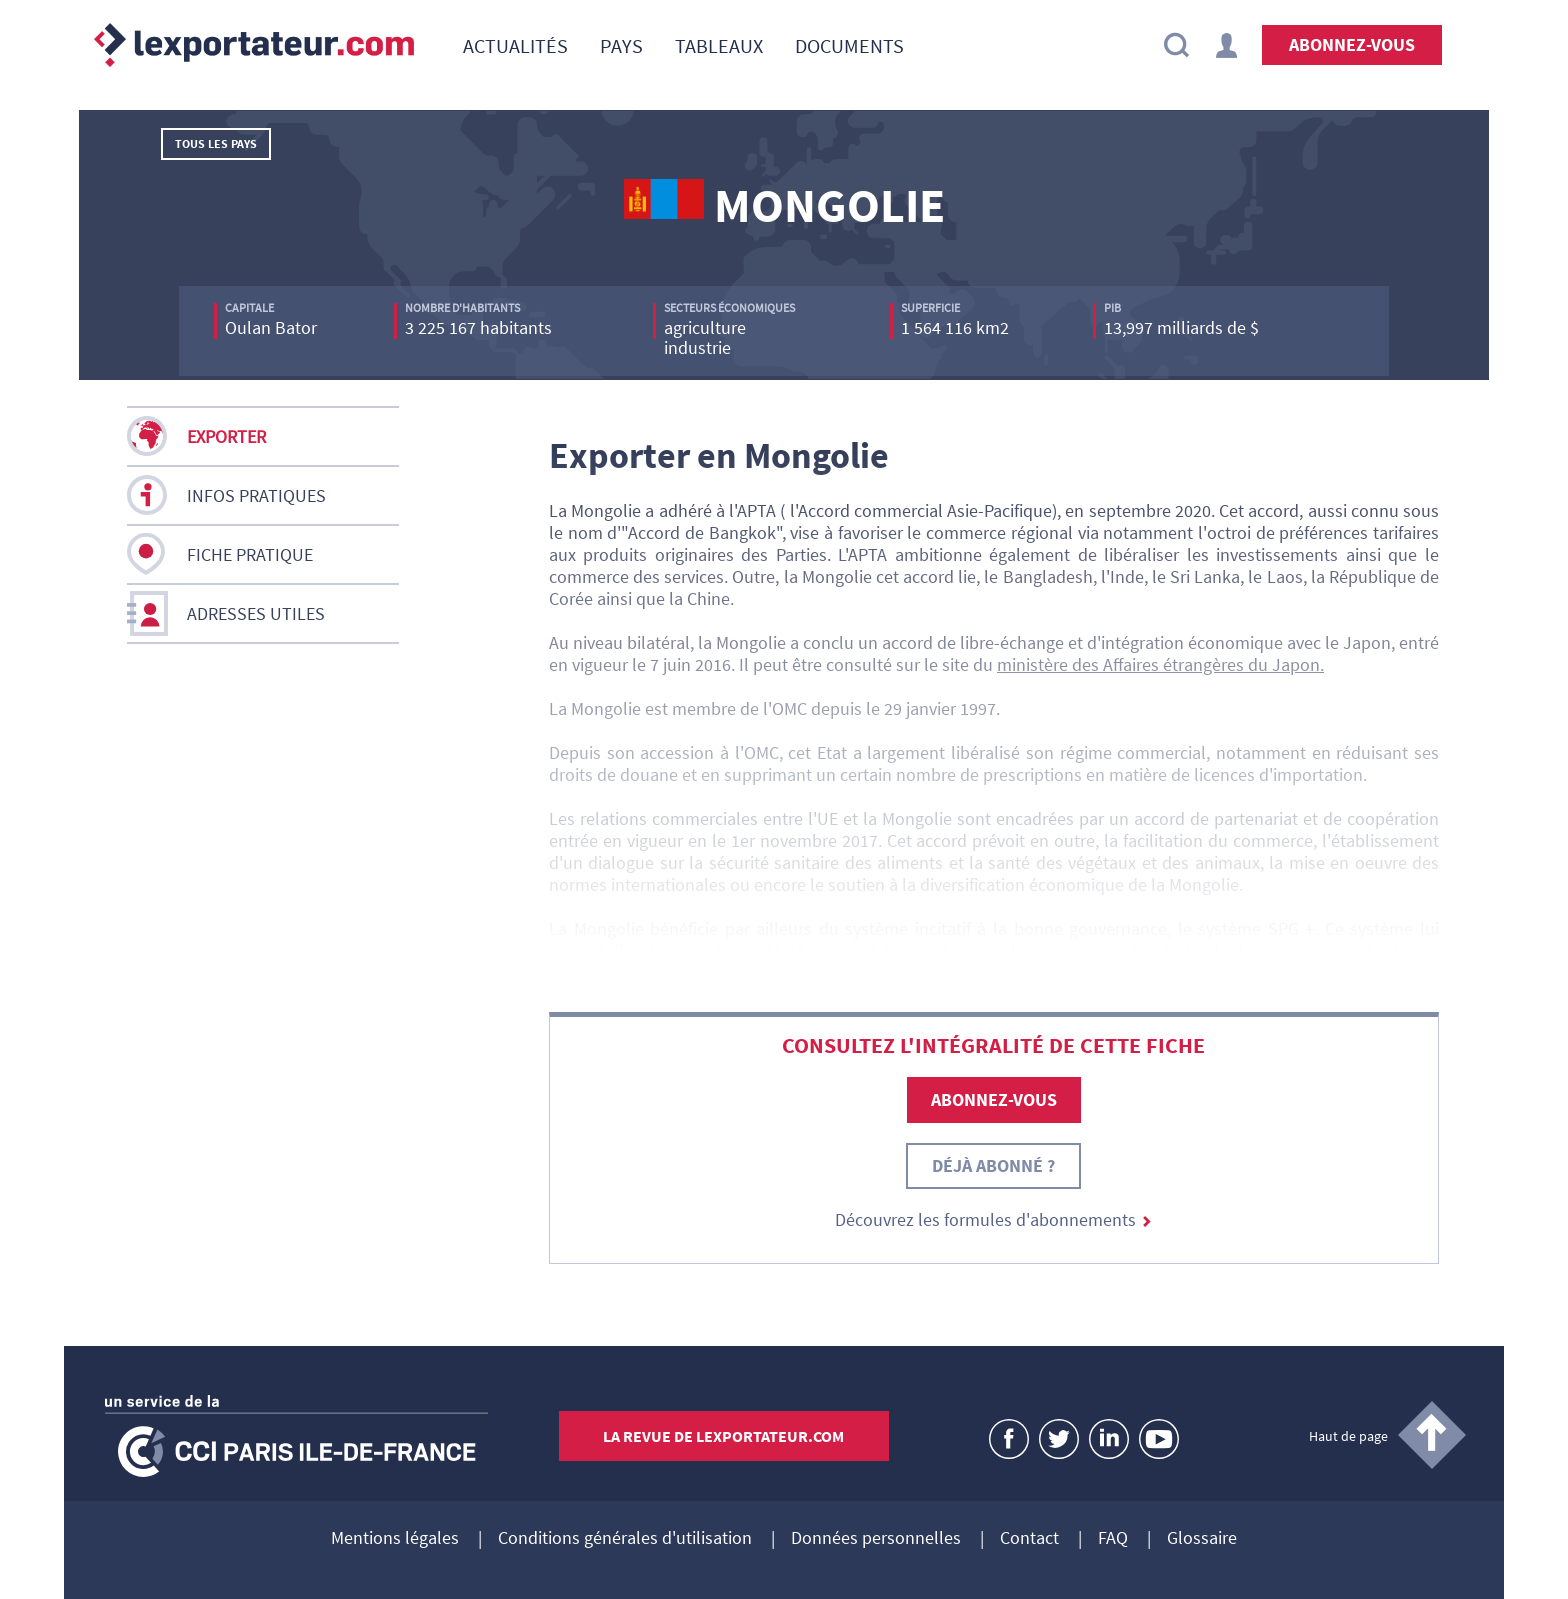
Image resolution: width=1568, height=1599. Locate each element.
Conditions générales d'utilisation (625, 1539)
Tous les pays (216, 143)
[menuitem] (515, 45)
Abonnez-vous (1352, 44)
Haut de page (1348, 1436)
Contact (1029, 1539)
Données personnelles (876, 1539)
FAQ (1113, 1539)
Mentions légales (395, 1539)
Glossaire (1202, 1539)
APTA (756, 510)
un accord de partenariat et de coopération (1274, 818)
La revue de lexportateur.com (723, 1436)
